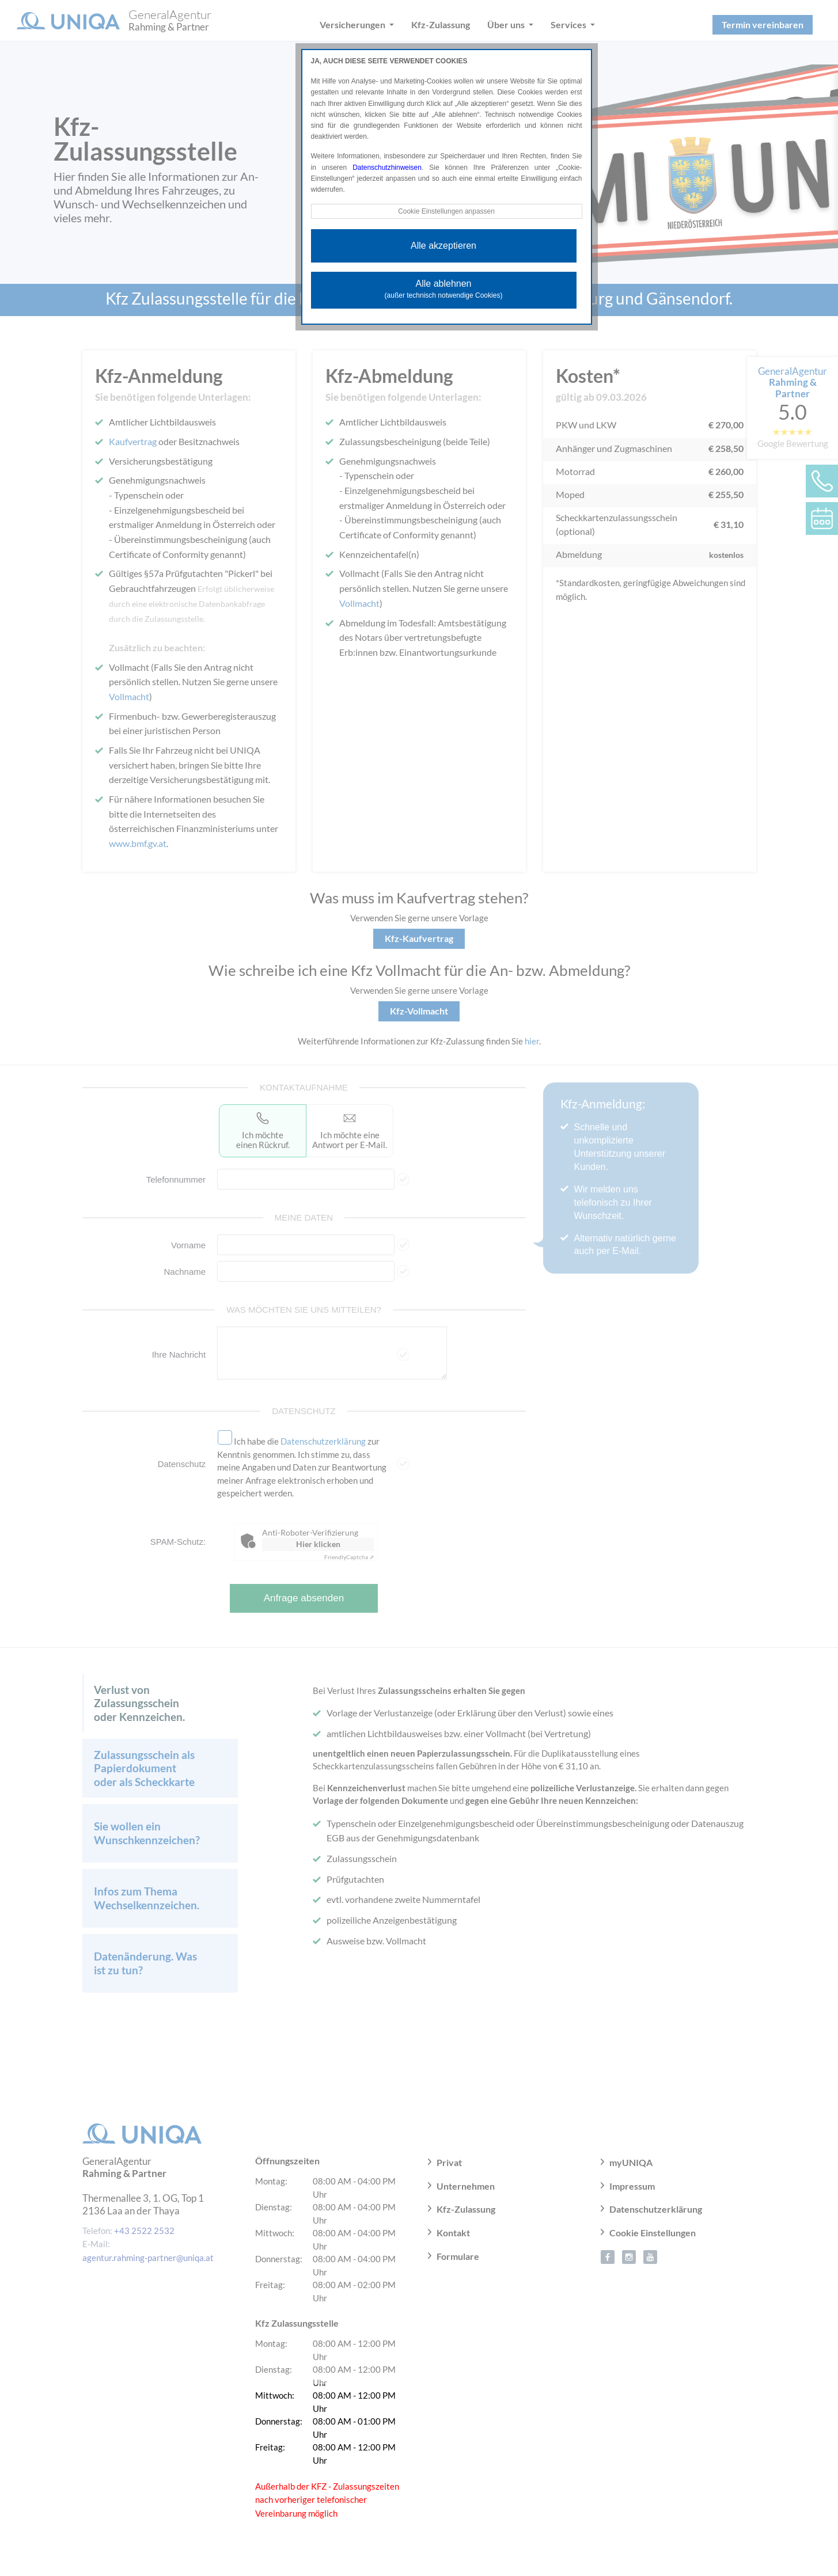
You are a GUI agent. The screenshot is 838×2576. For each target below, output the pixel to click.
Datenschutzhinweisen (387, 168)
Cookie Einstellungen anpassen (446, 211)
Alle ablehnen (444, 289)
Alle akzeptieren (443, 245)
